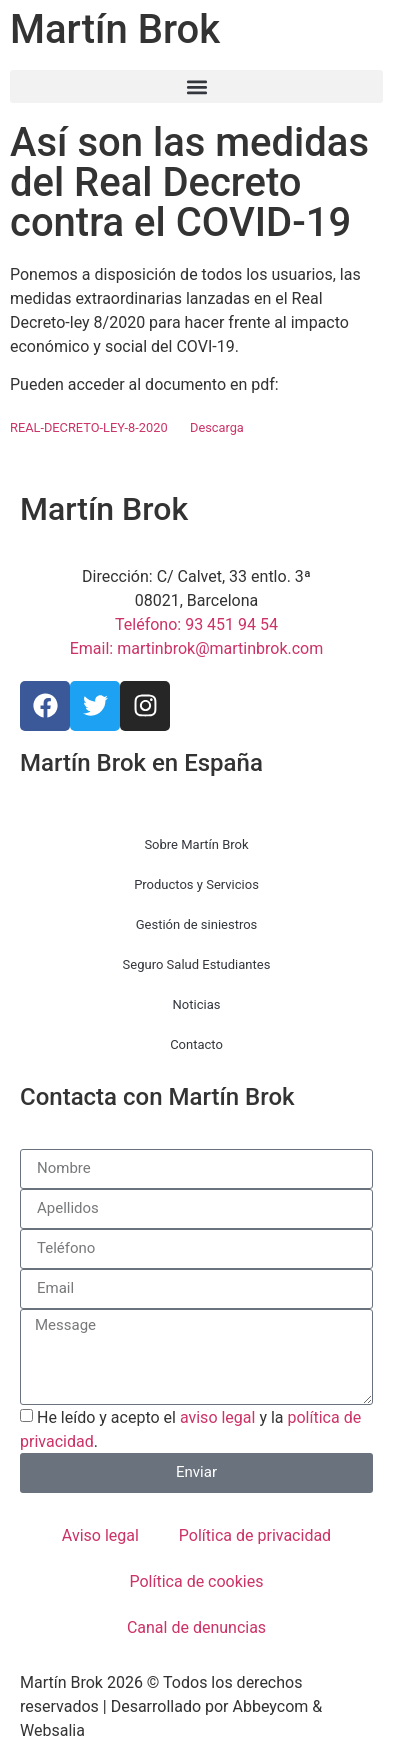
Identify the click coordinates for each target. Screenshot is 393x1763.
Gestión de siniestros (197, 924)
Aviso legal (100, 1535)
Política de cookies (197, 1581)
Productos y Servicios (196, 884)
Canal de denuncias (196, 1627)
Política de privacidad (255, 1535)
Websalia (52, 1730)
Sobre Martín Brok (196, 844)
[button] (196, 86)
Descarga (217, 427)
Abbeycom (271, 1706)
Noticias (197, 1004)
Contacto (196, 1044)
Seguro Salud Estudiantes (197, 964)
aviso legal (218, 1417)
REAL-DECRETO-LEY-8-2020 (89, 427)
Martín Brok (115, 29)
